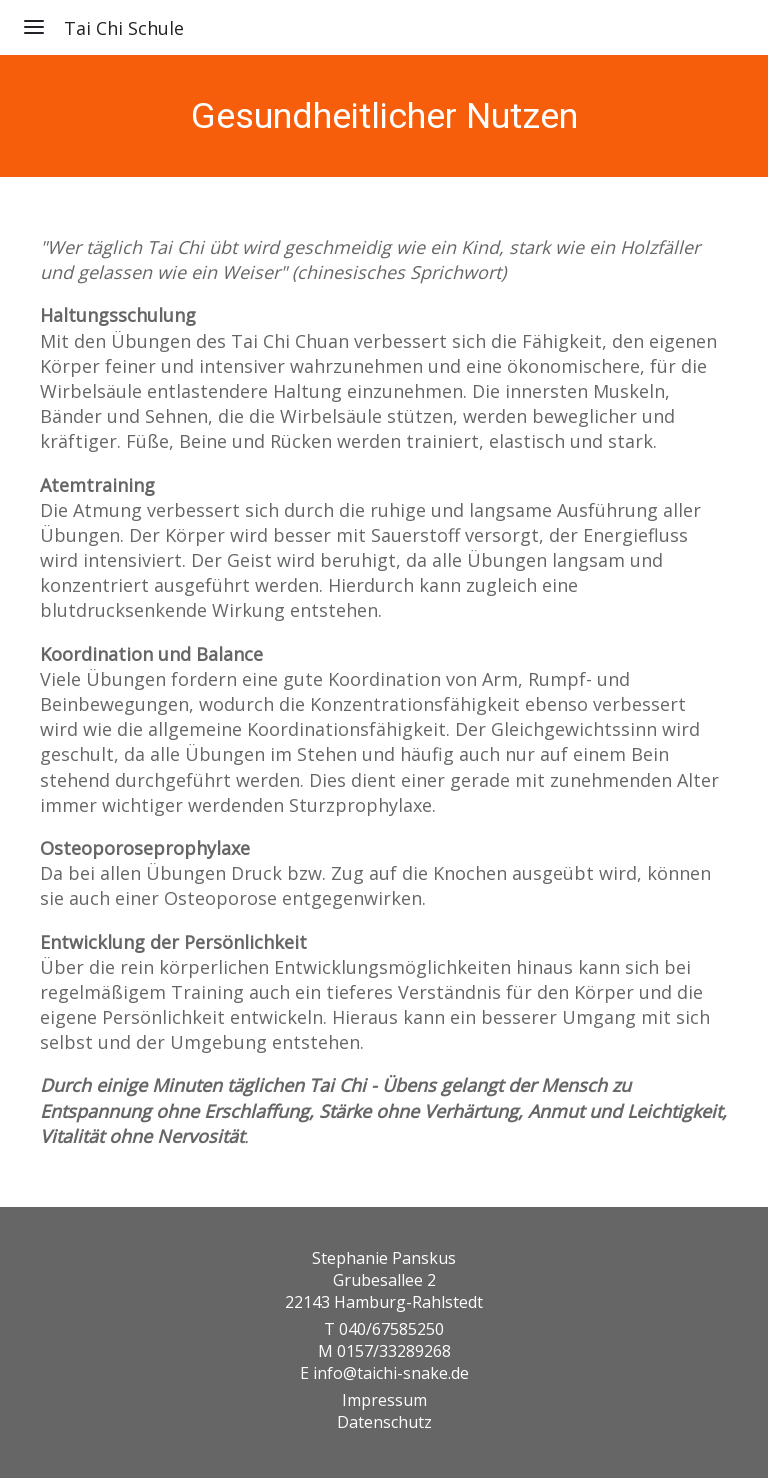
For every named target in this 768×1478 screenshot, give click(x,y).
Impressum (384, 1400)
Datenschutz (384, 1422)
